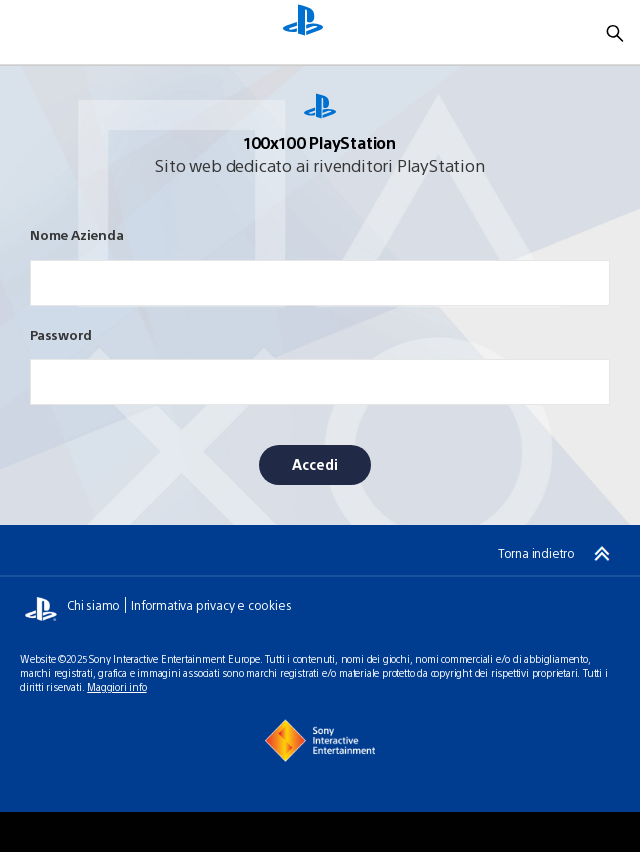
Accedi (315, 464)
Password (60, 334)
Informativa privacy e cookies (211, 605)
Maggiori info (116, 686)
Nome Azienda (77, 234)
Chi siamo (93, 605)
